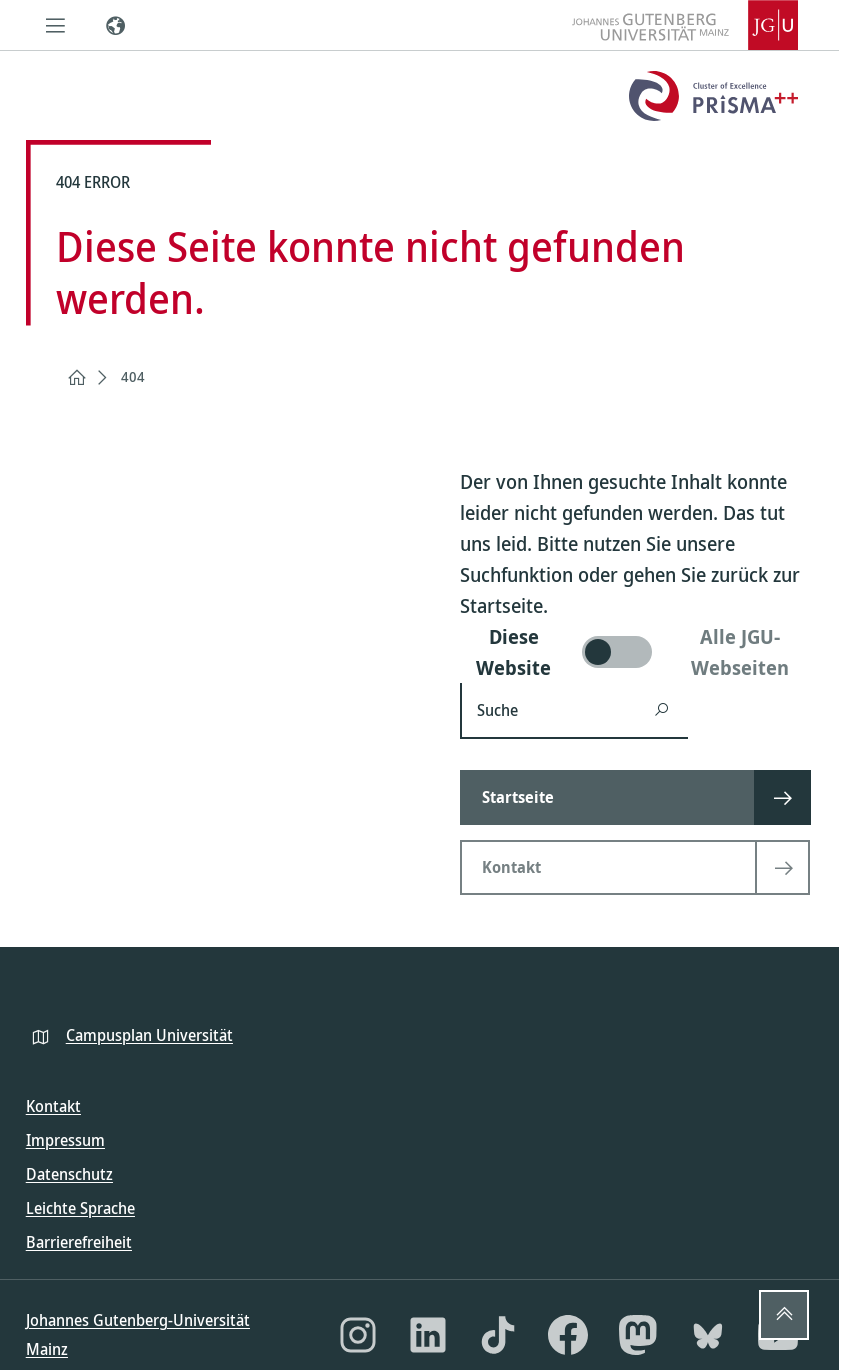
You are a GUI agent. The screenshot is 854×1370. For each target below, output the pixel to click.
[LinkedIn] (428, 1335)
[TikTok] (498, 1335)
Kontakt (53, 1106)
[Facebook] (568, 1335)
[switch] (637, 652)
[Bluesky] (708, 1335)
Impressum (65, 1140)
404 (133, 376)
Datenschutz (69, 1174)
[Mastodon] (638, 1335)
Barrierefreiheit (79, 1242)
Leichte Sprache (80, 1208)
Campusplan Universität (149, 1035)
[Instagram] (358, 1335)
